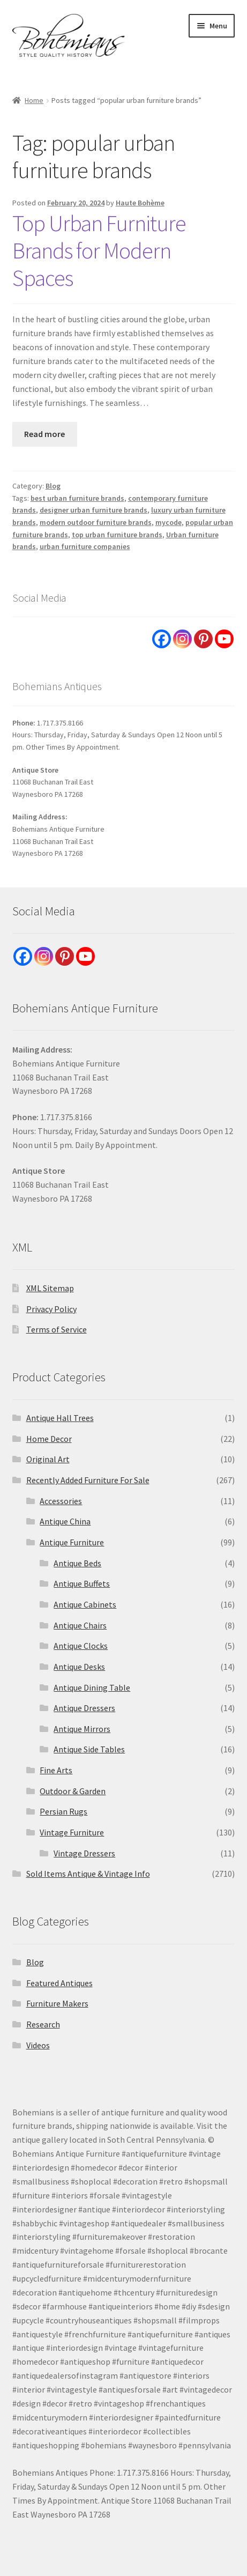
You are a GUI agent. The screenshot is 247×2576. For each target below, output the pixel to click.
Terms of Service (56, 1329)
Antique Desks (79, 1666)
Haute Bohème (140, 203)
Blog (53, 486)
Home (34, 100)
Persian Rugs (63, 1811)
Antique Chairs (80, 1625)
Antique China (65, 1521)
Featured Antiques (59, 1983)
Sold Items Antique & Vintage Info (88, 1873)
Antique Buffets (82, 1583)
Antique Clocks (81, 1645)
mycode (168, 522)
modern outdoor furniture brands (96, 522)
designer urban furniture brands (93, 510)
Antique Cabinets (85, 1604)
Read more (44, 433)
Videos (38, 2045)
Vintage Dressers (84, 1853)
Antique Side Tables (89, 1749)
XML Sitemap (50, 1288)
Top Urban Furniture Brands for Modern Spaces (99, 250)
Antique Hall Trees (60, 1417)
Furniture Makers (57, 2003)
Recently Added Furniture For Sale (87, 1480)
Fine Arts (56, 1770)
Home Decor (49, 1438)
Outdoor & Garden (73, 1791)
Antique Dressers (84, 1707)
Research (43, 2024)
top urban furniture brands (117, 534)
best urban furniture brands (77, 498)
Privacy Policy (51, 1309)
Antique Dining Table (92, 1687)
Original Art (48, 1459)
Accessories (61, 1501)
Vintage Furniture (72, 1832)
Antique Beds (77, 1563)
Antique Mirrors (82, 1728)
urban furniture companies (85, 546)
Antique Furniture (72, 1542)
